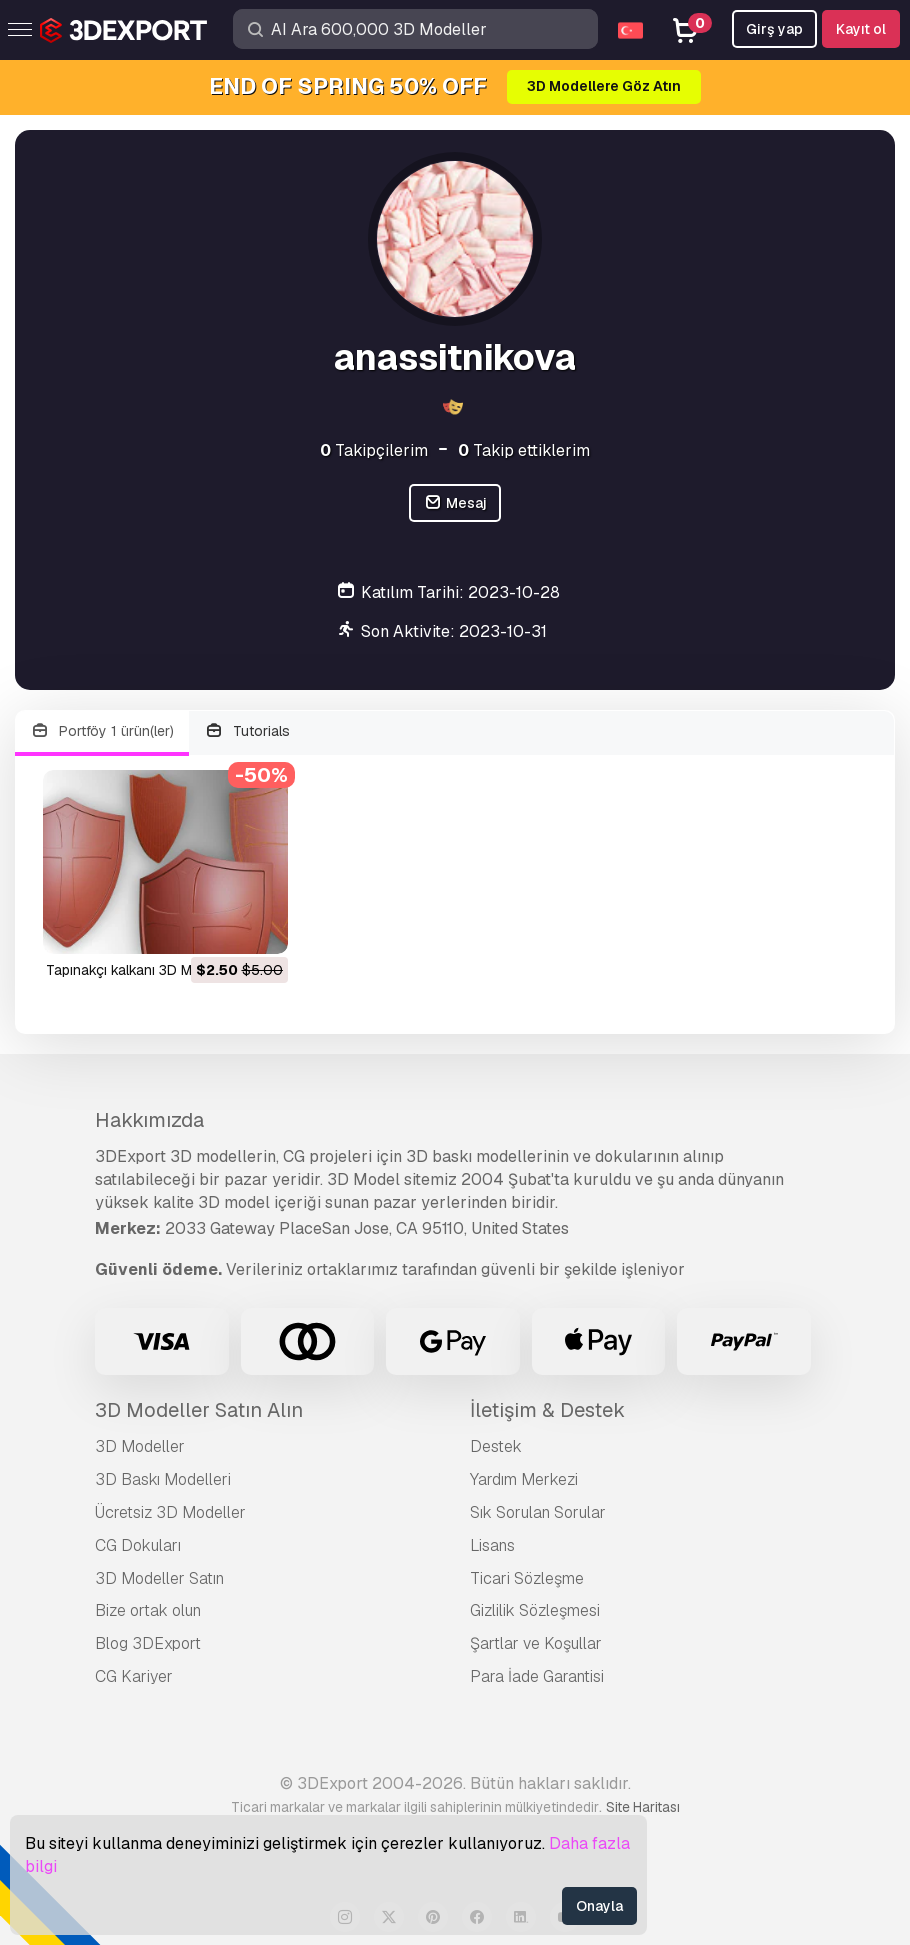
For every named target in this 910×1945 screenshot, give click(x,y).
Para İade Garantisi (537, 1676)
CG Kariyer (134, 1676)
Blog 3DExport (148, 1643)
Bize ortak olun (148, 1610)
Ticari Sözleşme (527, 1578)
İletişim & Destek (547, 1410)
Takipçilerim (374, 450)
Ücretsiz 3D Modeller (170, 1512)
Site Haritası (643, 1807)
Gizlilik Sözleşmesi (535, 1610)
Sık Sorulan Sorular (538, 1512)
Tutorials (248, 731)
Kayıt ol (861, 29)
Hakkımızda (149, 1120)
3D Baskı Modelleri (163, 1479)
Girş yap (774, 29)
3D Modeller (140, 1446)
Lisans (492, 1545)
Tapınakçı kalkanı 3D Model (133, 970)
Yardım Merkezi (524, 1479)
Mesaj (455, 503)
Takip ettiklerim (524, 450)
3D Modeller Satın (159, 1578)
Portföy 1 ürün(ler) (102, 731)
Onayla (599, 1906)
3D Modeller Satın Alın (199, 1410)
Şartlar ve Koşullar (536, 1643)
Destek (496, 1446)
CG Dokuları (138, 1545)
